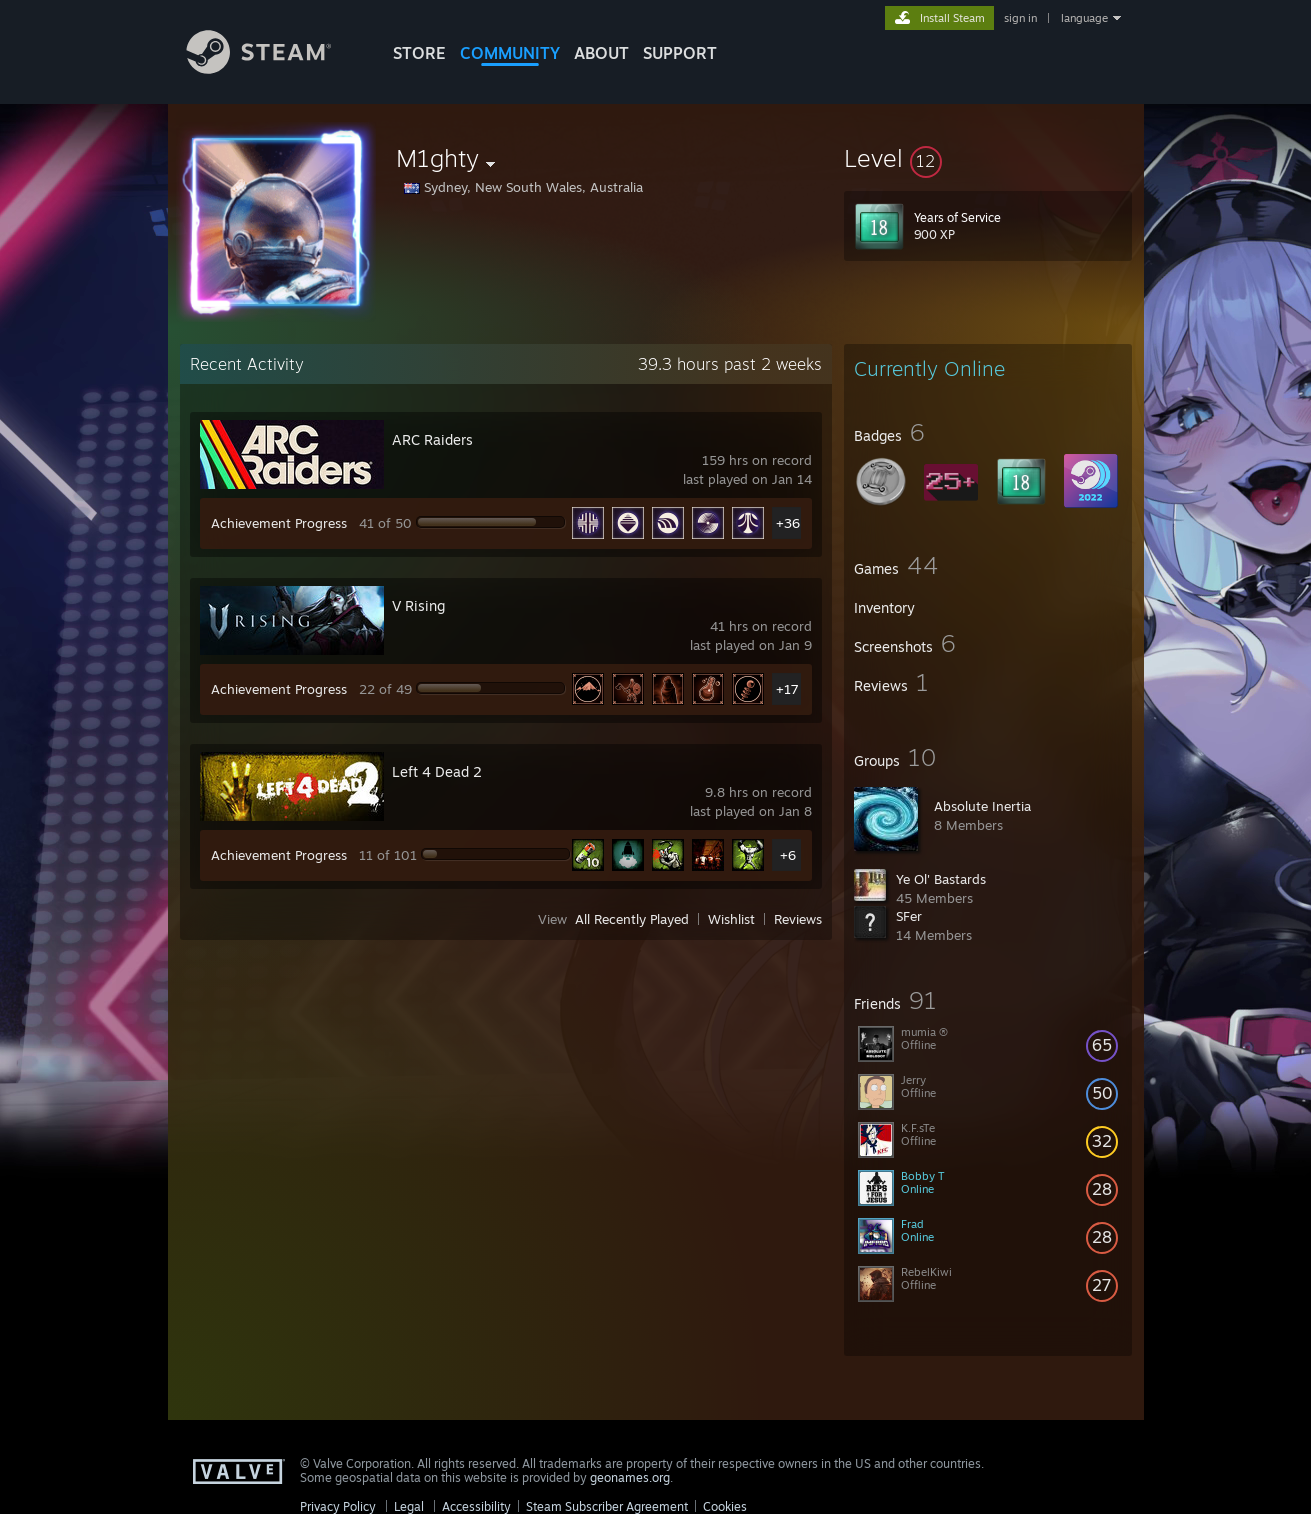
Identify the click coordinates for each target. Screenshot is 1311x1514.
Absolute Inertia (982, 806)
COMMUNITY (510, 53)
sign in (1020, 18)
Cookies (725, 1506)
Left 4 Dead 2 (437, 771)
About (601, 53)
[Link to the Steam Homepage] (274, 68)
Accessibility (476, 1506)
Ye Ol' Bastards (941, 879)
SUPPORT (680, 53)
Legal (409, 1506)
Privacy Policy (338, 1506)
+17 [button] (787, 689)
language (1084, 18)
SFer (909, 916)
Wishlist (731, 919)
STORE (419, 53)
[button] (988, 158)
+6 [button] (788, 855)
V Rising (418, 605)
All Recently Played (632, 919)
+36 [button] (788, 523)
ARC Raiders (432, 439)
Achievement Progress (279, 523)
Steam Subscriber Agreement (607, 1506)
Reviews (798, 919)
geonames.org (630, 1477)
